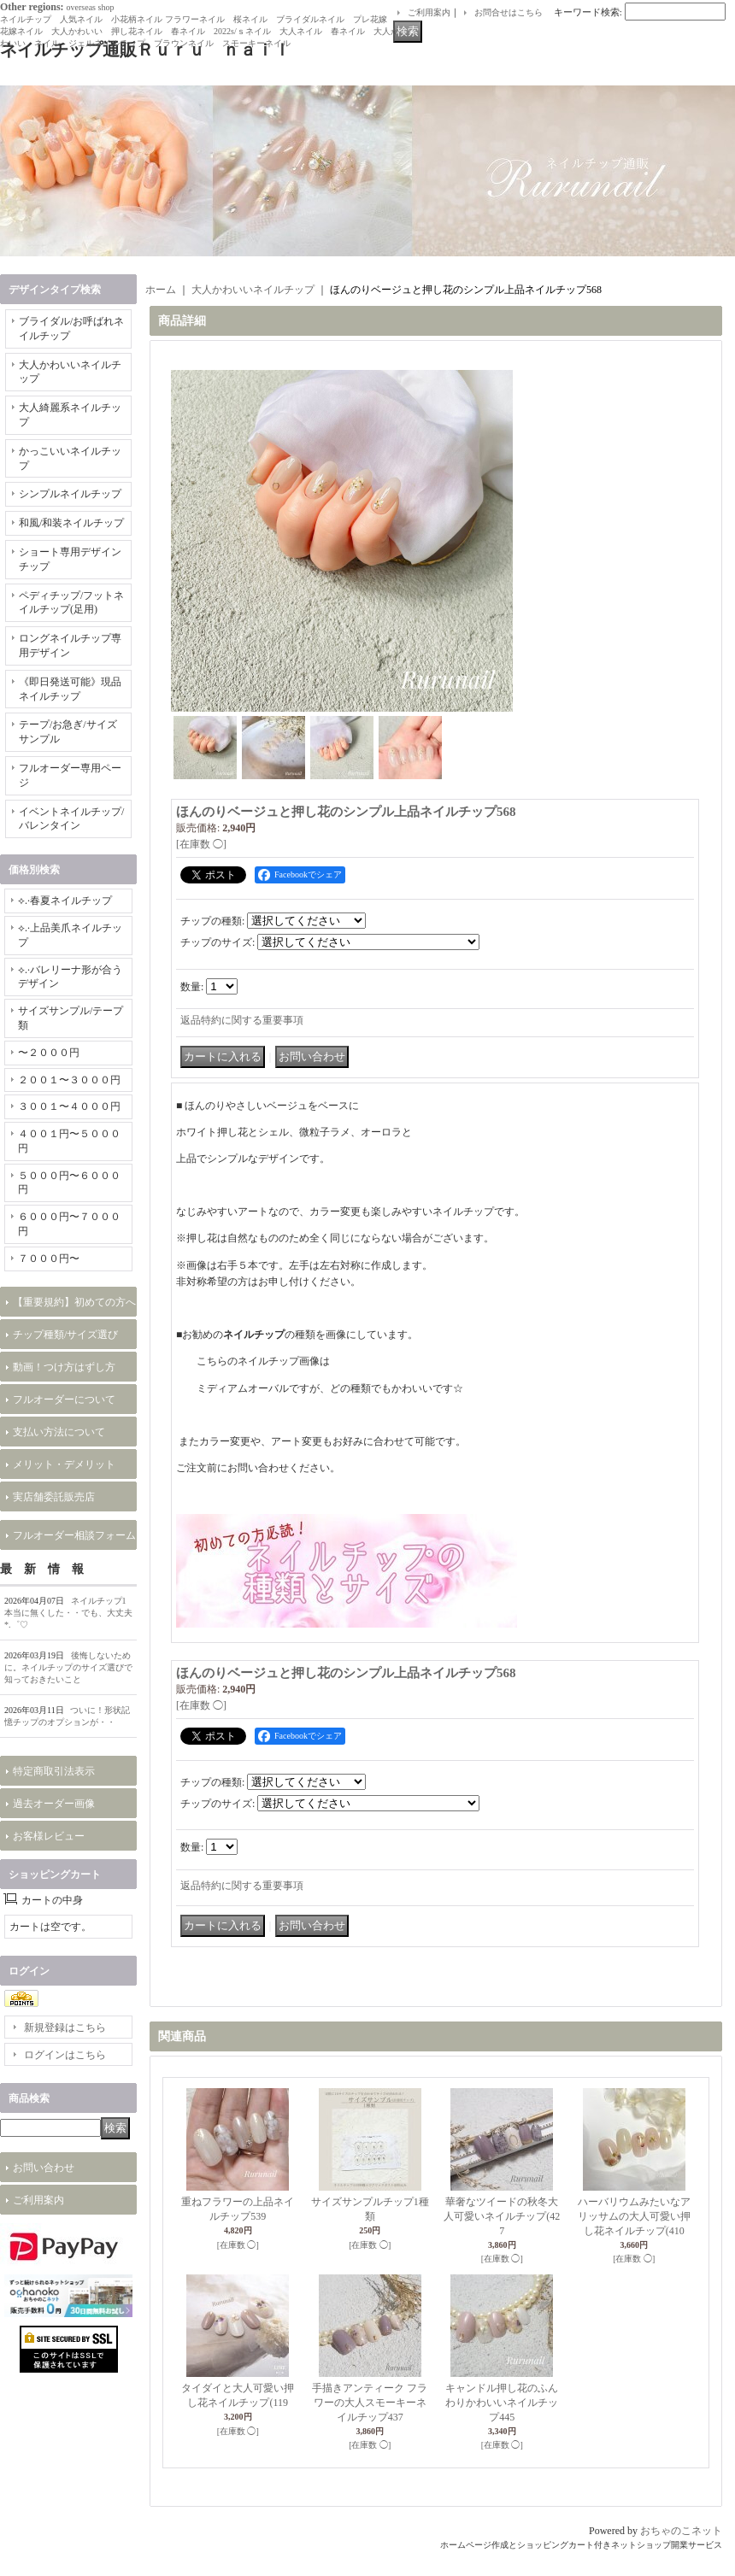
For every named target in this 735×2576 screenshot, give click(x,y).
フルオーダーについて (64, 1399)
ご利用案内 (429, 12)
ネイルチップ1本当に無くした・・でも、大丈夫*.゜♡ (68, 1612)
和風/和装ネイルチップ (71, 523)
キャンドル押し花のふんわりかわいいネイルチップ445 (501, 2402)
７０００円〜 (48, 1259)
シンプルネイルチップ (70, 494)
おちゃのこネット (681, 2531)
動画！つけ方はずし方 (64, 1367)
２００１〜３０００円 (69, 1080)
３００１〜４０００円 (69, 1106)
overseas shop (91, 7)
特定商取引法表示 (54, 1771)
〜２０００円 (48, 1053)
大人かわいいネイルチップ (253, 290)
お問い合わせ (43, 2168)
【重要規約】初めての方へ (74, 1302)
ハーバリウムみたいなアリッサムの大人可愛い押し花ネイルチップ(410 (634, 2216)
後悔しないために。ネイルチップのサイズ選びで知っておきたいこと (68, 1667)
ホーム (160, 290)
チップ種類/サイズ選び (65, 1335)
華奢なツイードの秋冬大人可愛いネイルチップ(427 (502, 2216)
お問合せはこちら (508, 12)
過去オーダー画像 (54, 1804)
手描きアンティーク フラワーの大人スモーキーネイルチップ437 (369, 2402)
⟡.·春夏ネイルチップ (65, 901)
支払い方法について (59, 1432)
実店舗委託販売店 (54, 1497)
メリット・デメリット (64, 1464)
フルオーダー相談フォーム (74, 1535)
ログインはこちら (65, 2055)
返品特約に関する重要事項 (241, 1020)
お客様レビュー (49, 1836)
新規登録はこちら (65, 2027)
